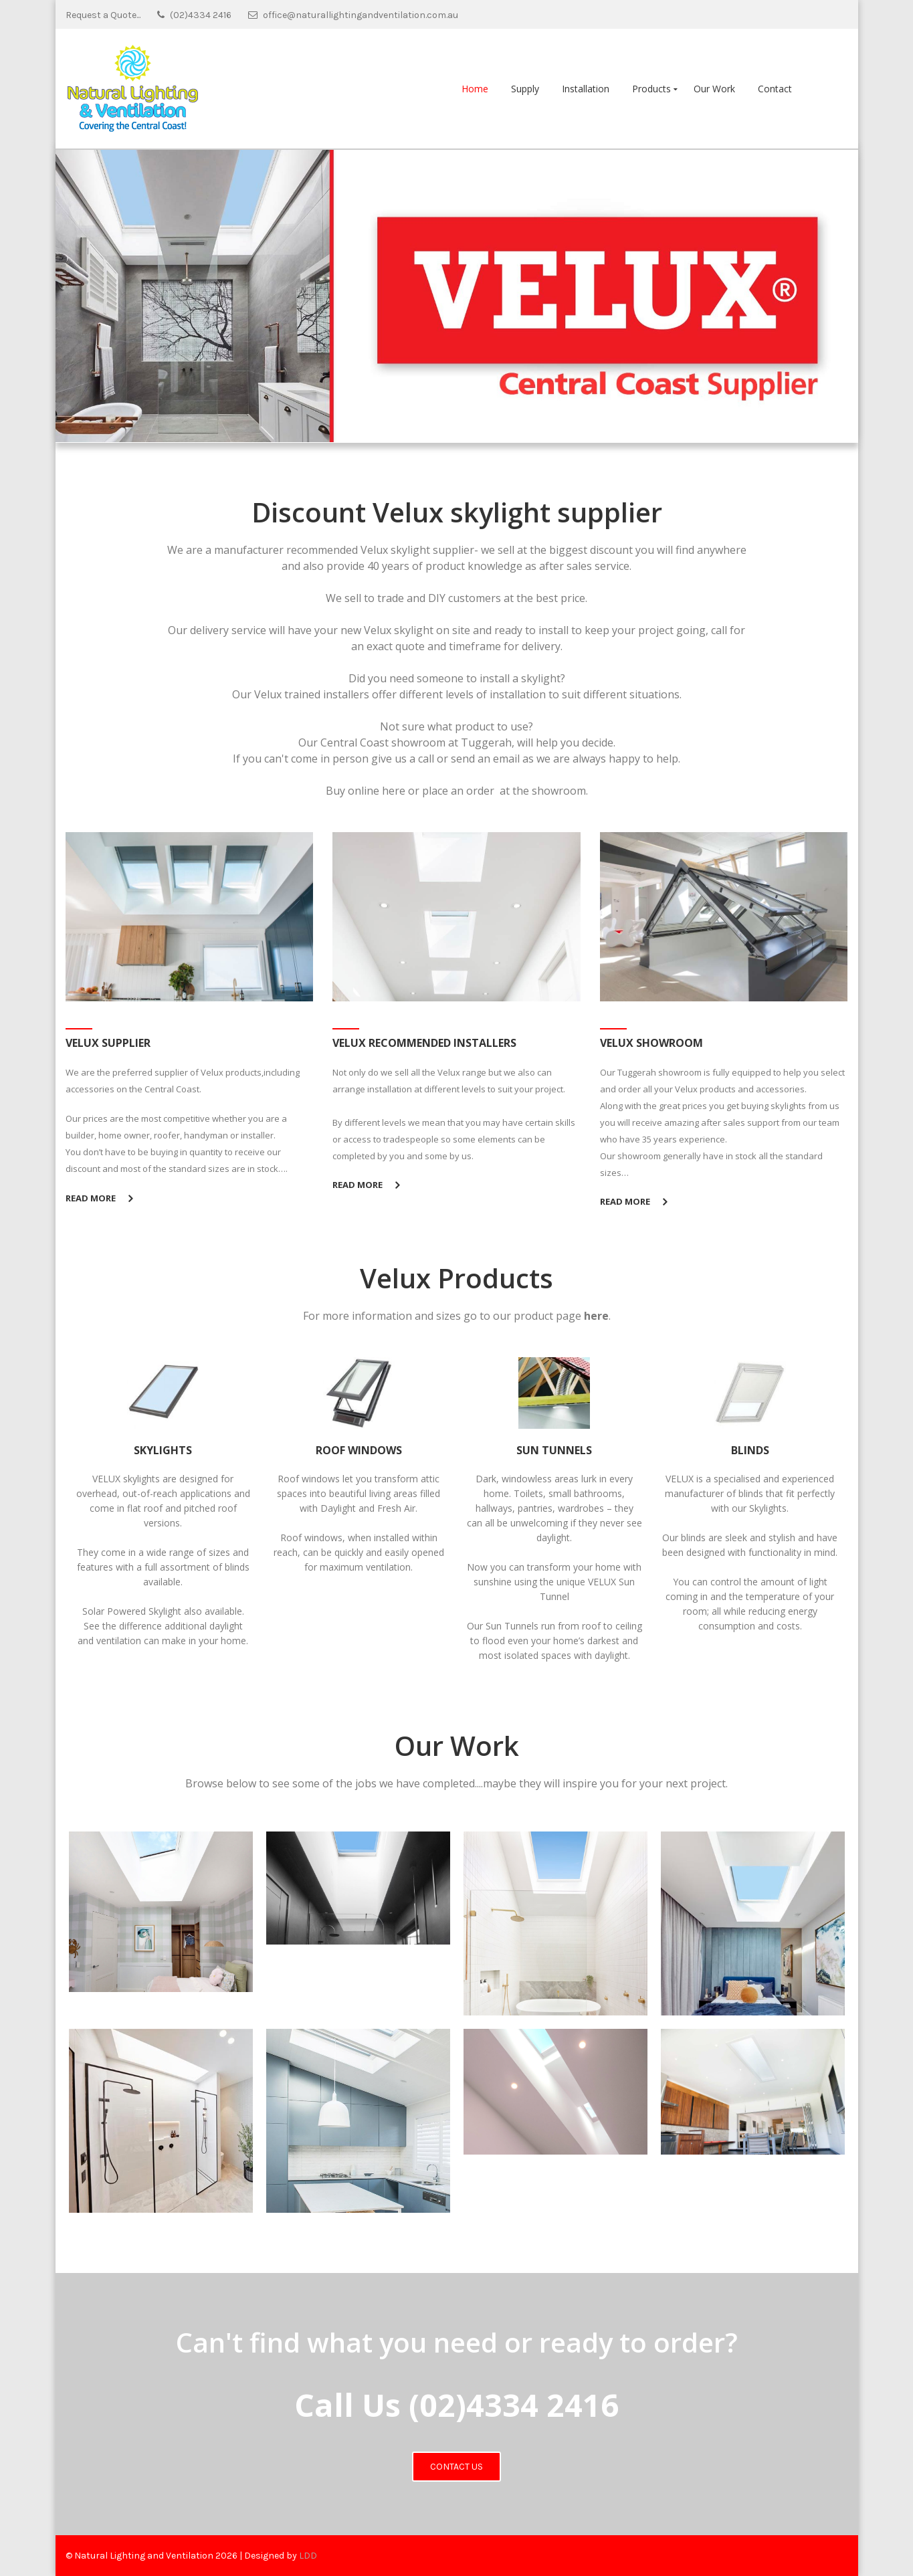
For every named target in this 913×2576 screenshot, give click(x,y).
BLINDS (750, 1450)
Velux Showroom (651, 1042)
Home (475, 88)
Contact (775, 88)
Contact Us (456, 2466)
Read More (91, 1198)
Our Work (714, 88)
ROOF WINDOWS (359, 1450)
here (393, 790)
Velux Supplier (108, 1042)
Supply (525, 88)
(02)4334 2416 (514, 2404)
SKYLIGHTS (163, 1450)
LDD (308, 2555)
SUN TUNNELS (554, 1450)
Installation (585, 88)
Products (651, 88)
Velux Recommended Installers (424, 1042)
